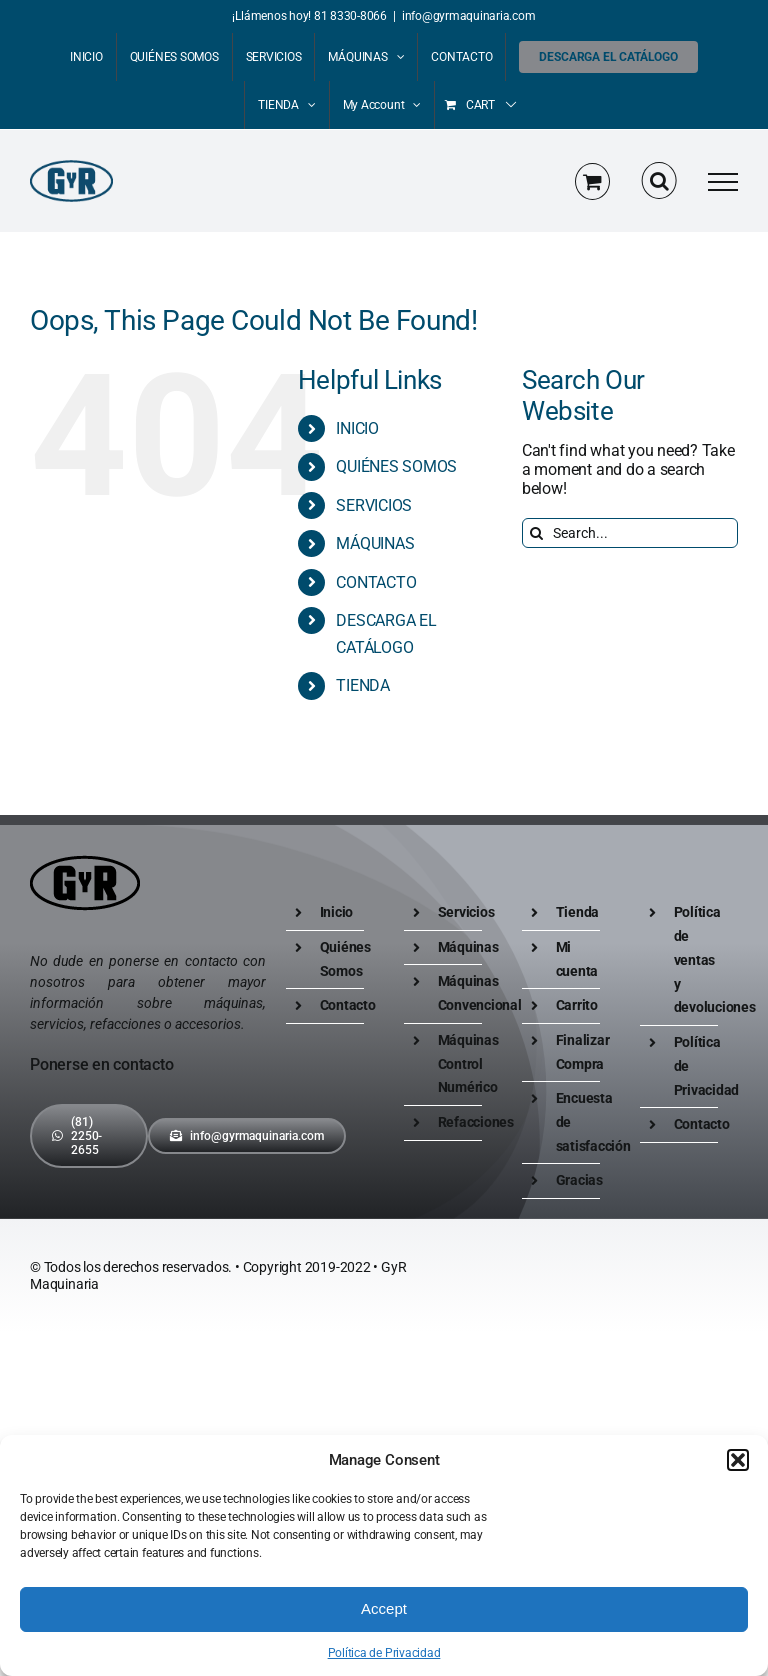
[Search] (537, 533)
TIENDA (363, 685)
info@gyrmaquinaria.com (469, 16)
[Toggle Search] (659, 181)
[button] (738, 1460)
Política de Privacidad (384, 1653)
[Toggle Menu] (723, 182)
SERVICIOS (374, 505)
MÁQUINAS (375, 543)
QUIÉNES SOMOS (396, 466)
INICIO (357, 428)
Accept (384, 1608)
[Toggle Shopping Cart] (592, 181)
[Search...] (630, 533)
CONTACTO (376, 582)
